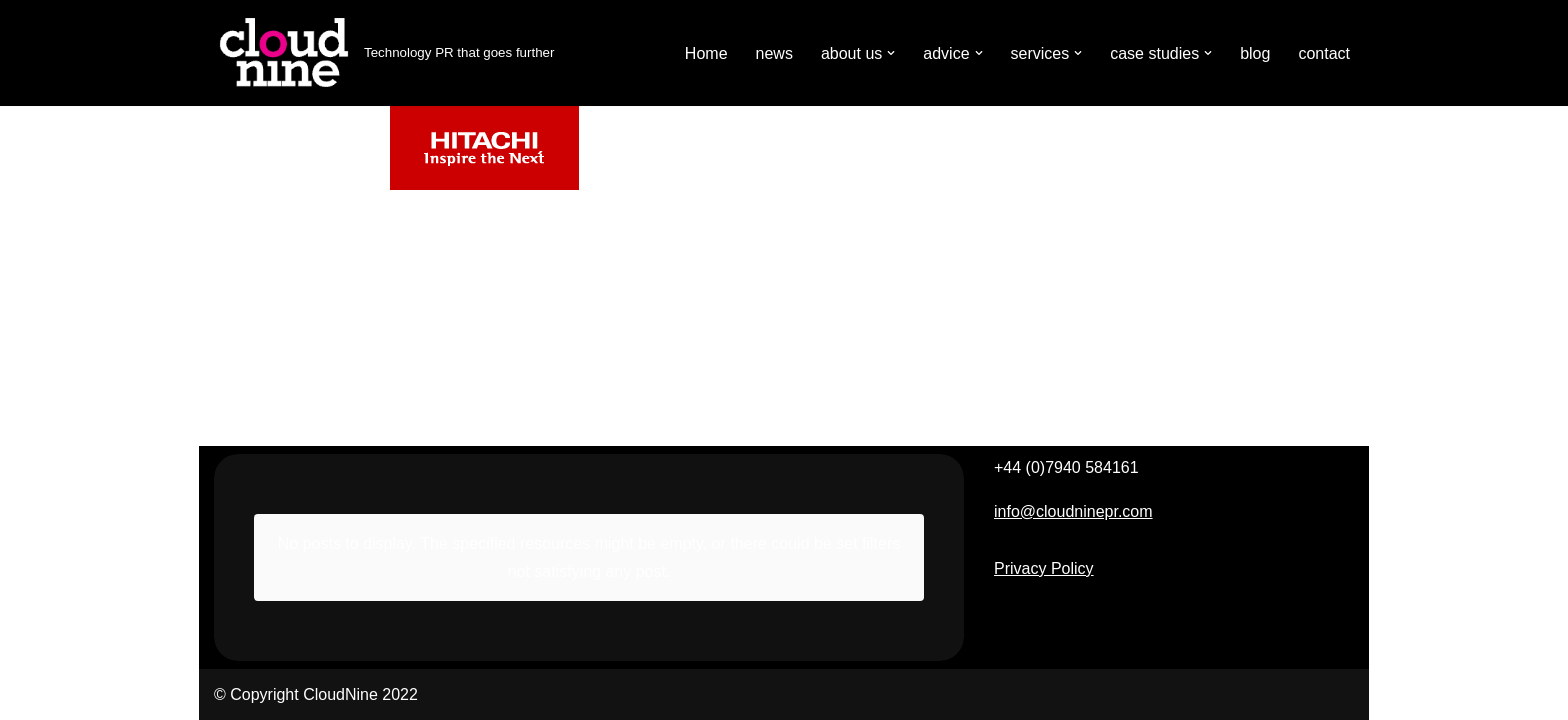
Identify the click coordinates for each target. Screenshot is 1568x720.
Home (706, 53)
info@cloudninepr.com (1073, 511)
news (774, 53)
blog (1255, 53)
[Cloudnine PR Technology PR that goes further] (384, 53)
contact (1324, 53)
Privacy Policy (1044, 568)
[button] (891, 53)
